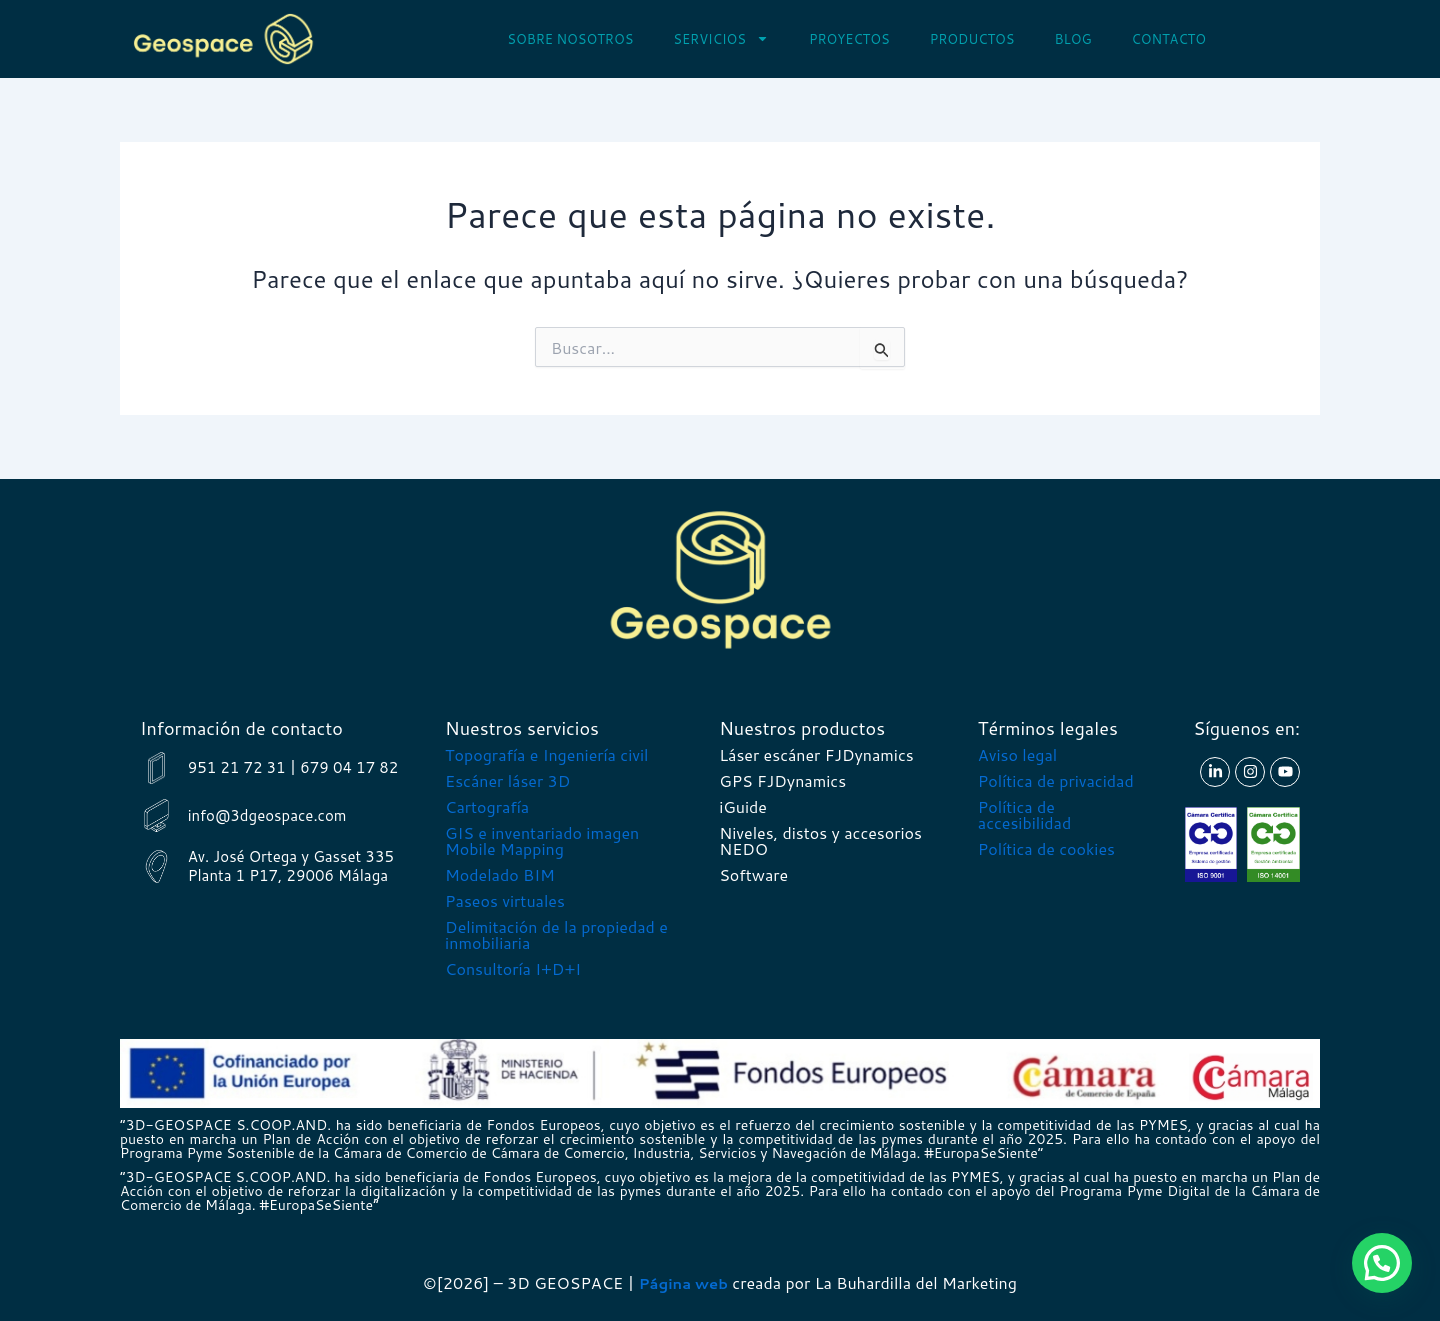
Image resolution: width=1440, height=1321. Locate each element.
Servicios (721, 38)
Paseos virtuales (505, 900)
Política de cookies (1046, 848)
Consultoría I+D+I (513, 968)
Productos (972, 39)
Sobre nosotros (570, 39)
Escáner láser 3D (507, 780)
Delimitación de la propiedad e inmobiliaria (556, 934)
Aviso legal (1017, 754)
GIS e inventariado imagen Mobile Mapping (542, 840)
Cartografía (487, 806)
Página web (683, 1282)
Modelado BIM (500, 874)
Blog (1072, 39)
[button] (1382, 1263)
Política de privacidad (1056, 780)
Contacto (1169, 39)
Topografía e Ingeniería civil (546, 754)
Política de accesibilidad (1024, 814)
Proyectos (849, 39)
